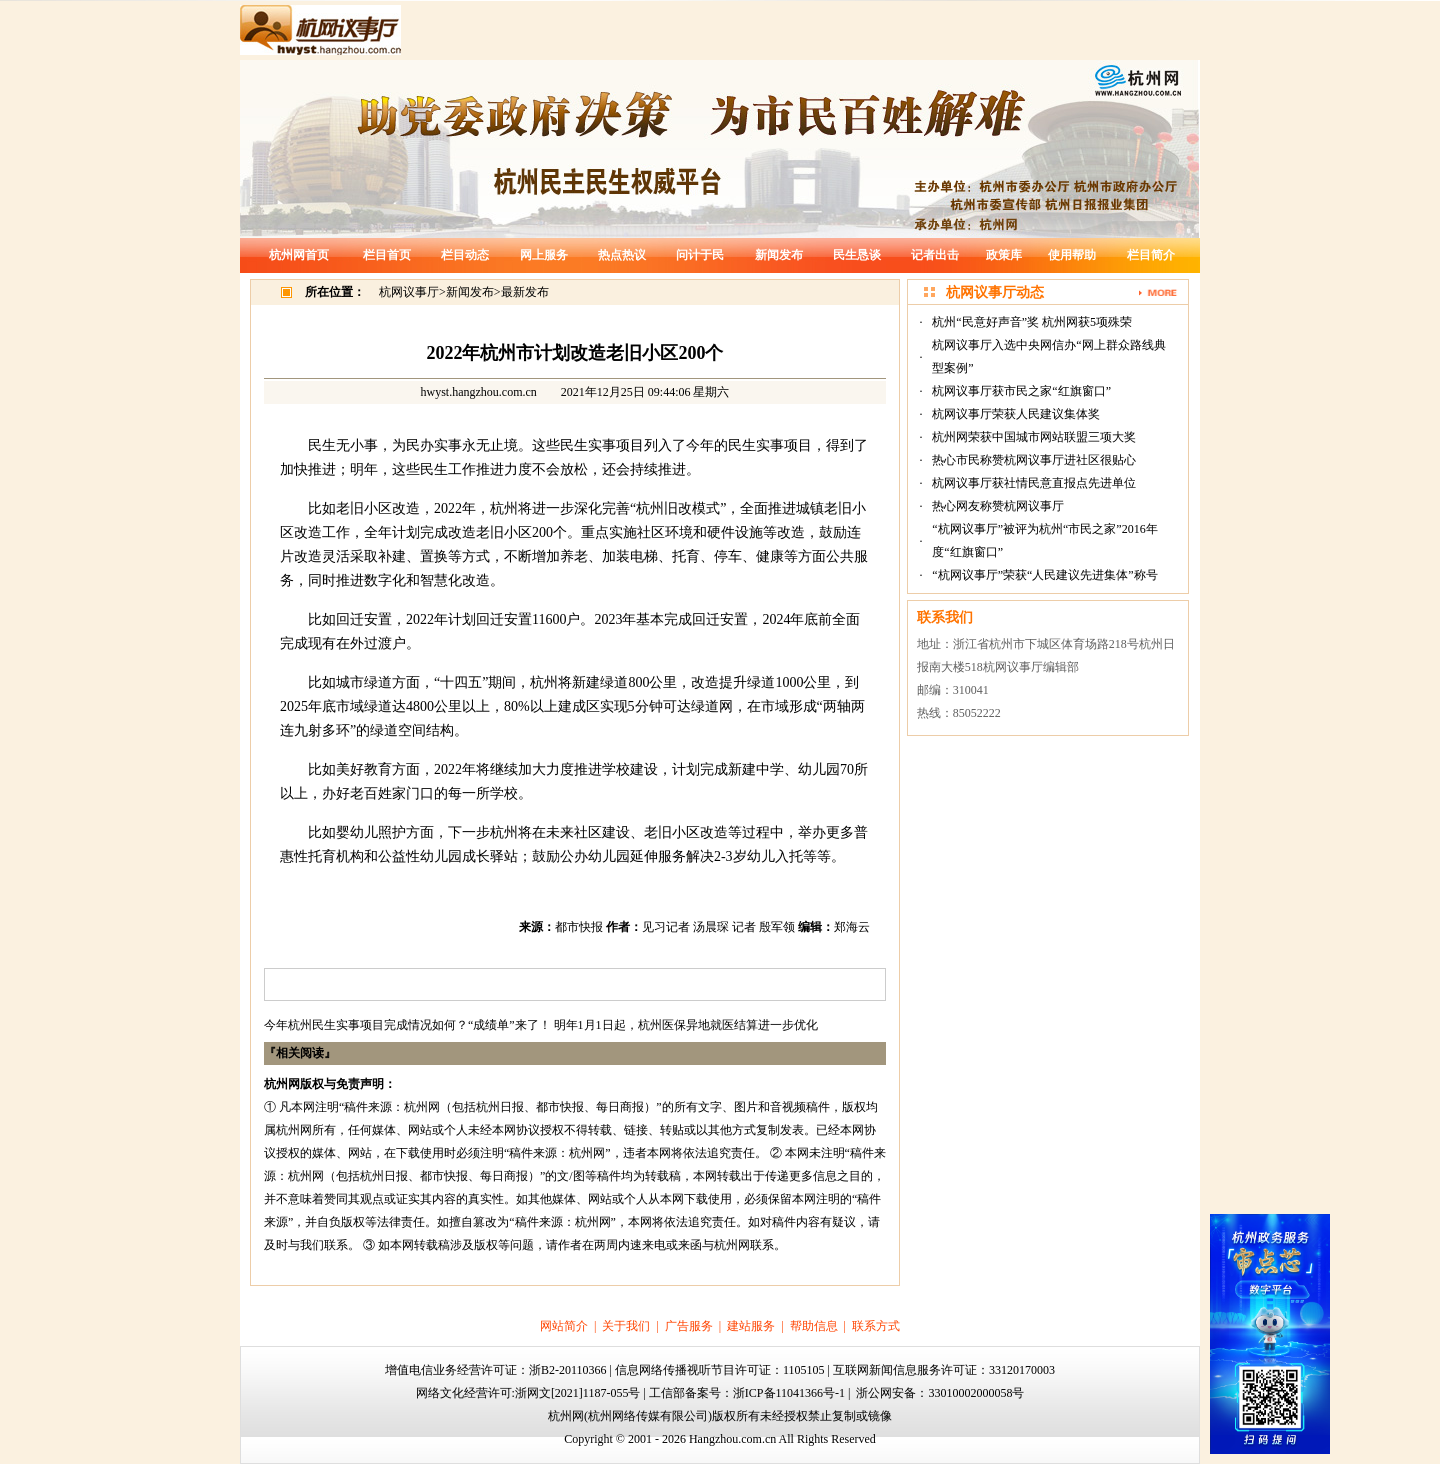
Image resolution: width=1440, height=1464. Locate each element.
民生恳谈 (857, 255)
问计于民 (700, 255)
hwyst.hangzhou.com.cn (479, 392)
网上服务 (544, 255)
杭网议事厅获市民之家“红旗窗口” (1021, 391)
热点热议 (622, 255)
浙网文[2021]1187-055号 (578, 1393)
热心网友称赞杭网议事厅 (998, 506)
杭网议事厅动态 (995, 292)
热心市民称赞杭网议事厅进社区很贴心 (1034, 460)
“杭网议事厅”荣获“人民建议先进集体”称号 (1044, 575)
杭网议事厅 (409, 292)
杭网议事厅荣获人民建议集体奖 (1016, 414)
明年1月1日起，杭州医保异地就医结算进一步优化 (686, 1025)
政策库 (1004, 255)
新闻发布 (779, 255)
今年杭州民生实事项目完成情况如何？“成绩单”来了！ (407, 1025)
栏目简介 (1151, 255)
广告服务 (689, 1326)
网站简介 (564, 1326)
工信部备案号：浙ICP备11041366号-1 (747, 1393)
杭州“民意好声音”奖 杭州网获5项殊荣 (1032, 322)
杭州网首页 (299, 255)
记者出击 (935, 255)
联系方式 (876, 1326)
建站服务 (751, 1326)
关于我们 (626, 1326)
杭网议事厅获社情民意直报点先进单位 (1034, 483)
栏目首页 (387, 255)
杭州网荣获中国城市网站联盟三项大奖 (1034, 437)
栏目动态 (465, 255)
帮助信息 (814, 1326)
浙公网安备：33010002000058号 (940, 1393)
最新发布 (525, 292)
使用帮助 (1072, 255)
